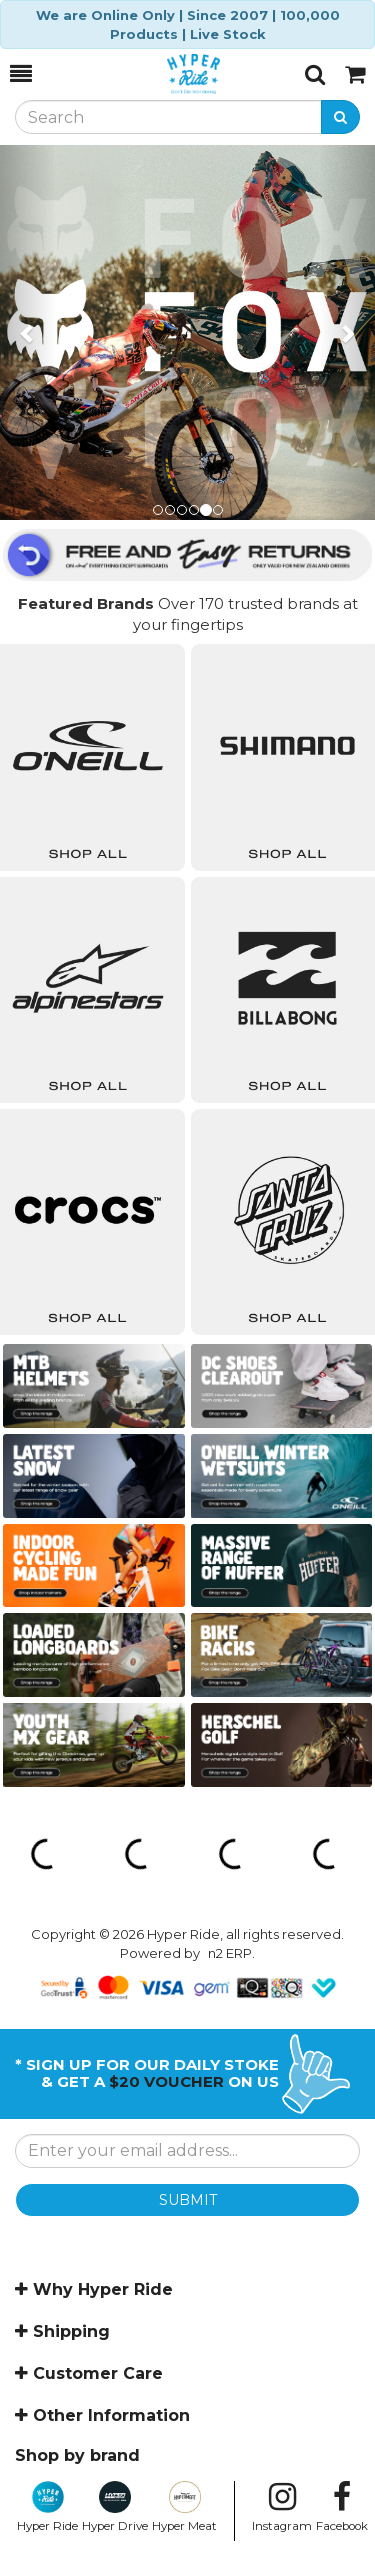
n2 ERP (230, 1953)
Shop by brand (77, 2455)
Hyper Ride (47, 2507)
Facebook (342, 2507)
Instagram (282, 2507)
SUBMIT (188, 2200)
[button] (28, 332)
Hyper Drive (115, 2507)
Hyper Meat (184, 2507)
